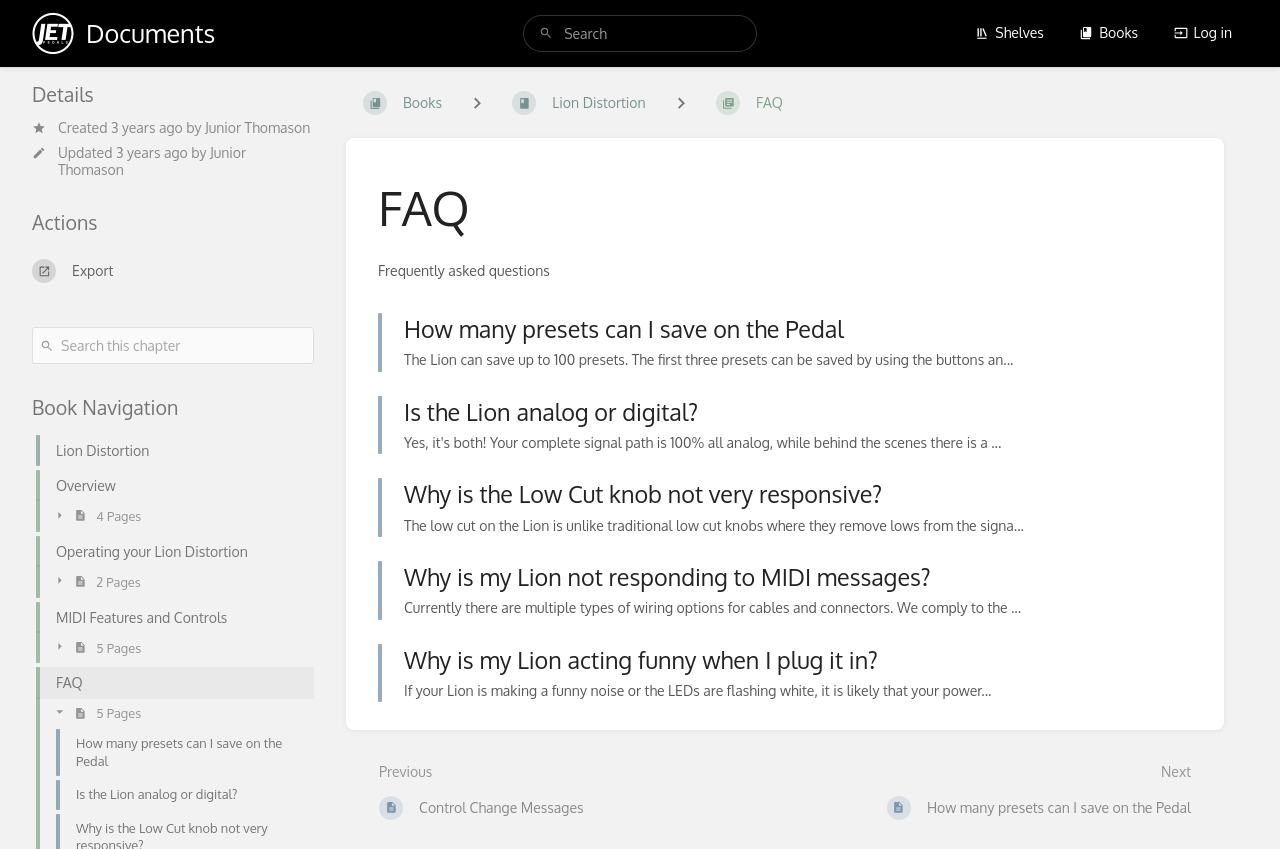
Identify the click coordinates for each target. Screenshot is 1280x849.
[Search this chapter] (173, 345)
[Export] (173, 271)
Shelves (1009, 32)
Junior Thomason (257, 127)
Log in (1203, 32)
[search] (640, 33)
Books (1108, 32)
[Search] (546, 33)
